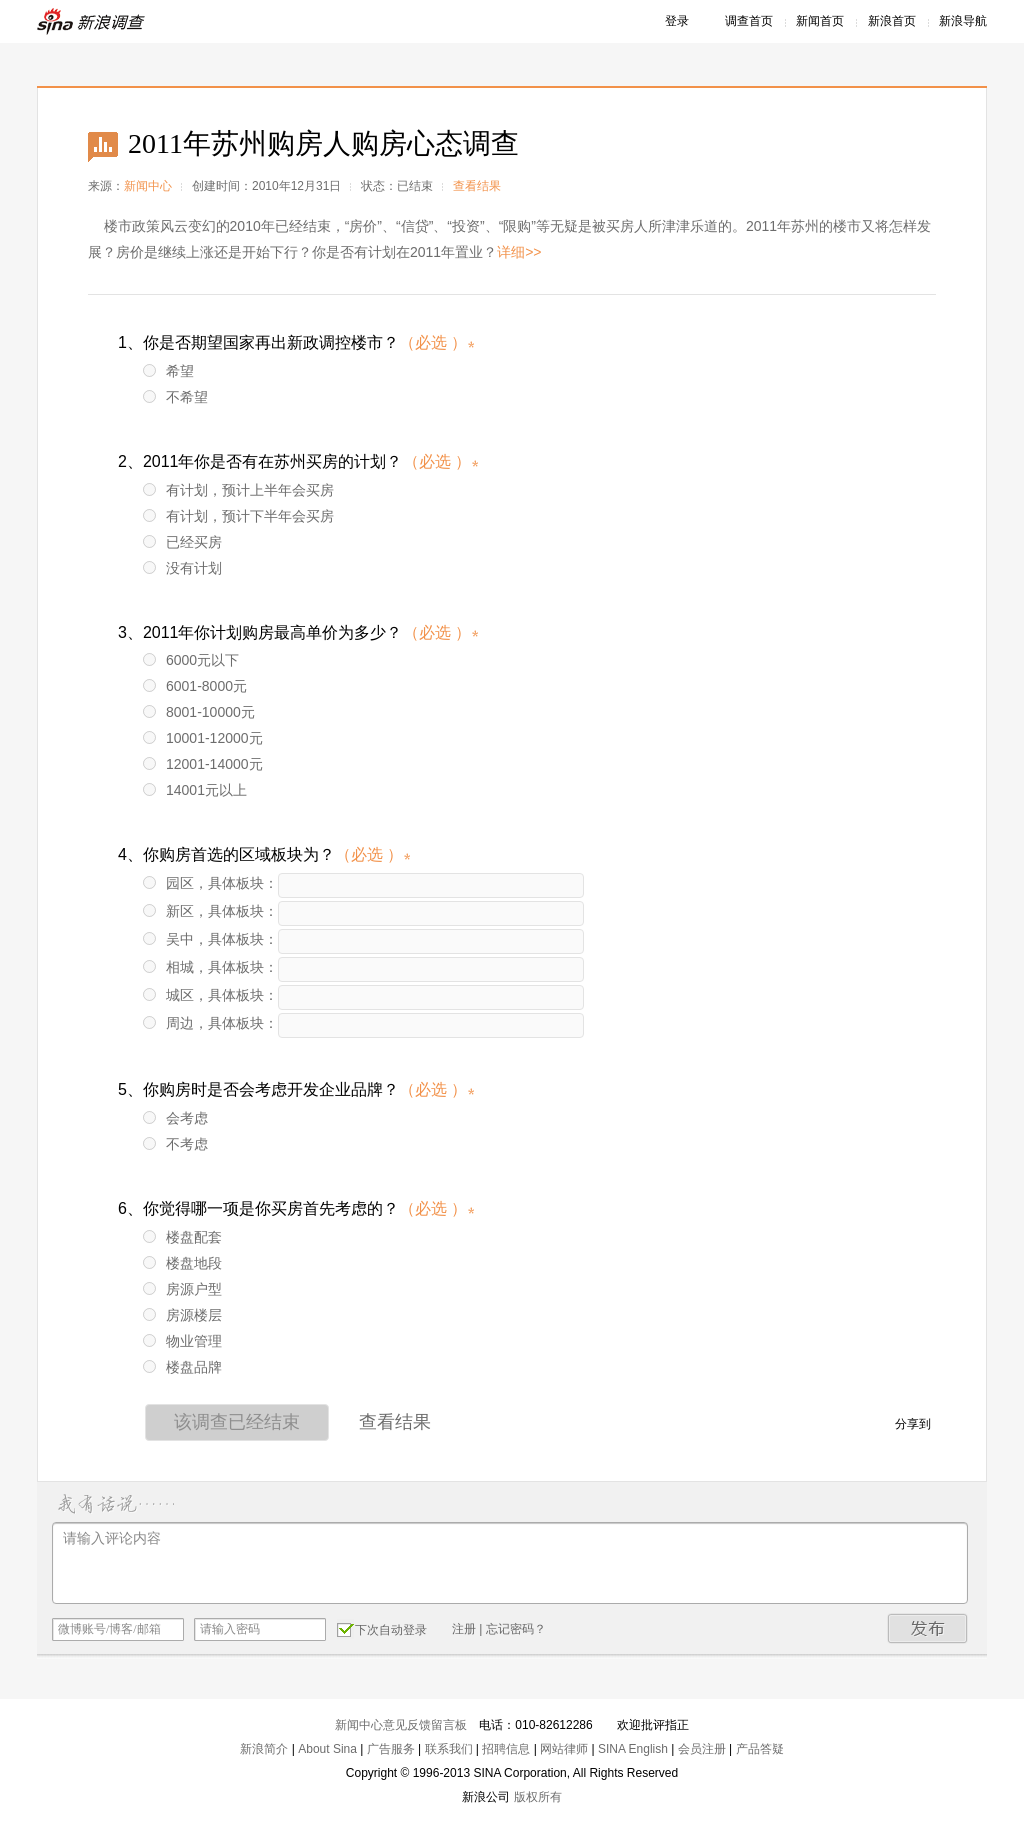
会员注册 (702, 1749)
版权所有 (538, 1797)
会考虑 (175, 1118)
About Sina (327, 1749)
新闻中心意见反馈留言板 (401, 1725)
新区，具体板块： (210, 911)
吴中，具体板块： (210, 939)
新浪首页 (892, 21)
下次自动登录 (382, 1629)
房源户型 (182, 1289)
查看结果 (477, 186)
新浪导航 (963, 21)
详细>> (519, 252)
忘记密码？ (516, 1629)
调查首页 (749, 21)
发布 (928, 1628)
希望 (168, 371)
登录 (677, 21)
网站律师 (564, 1749)
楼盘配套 (182, 1237)
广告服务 (391, 1749)
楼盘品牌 (182, 1367)
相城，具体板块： (210, 967)
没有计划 (182, 568)
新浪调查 (92, 21)
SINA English (633, 1749)
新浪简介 (264, 1749)
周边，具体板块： (210, 1023)
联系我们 (449, 1749)
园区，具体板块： (210, 883)
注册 (464, 1629)
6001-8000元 (195, 686)
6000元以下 (191, 660)
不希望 (175, 397)
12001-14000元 (203, 764)
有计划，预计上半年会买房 (238, 490)
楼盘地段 (182, 1263)
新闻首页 (820, 21)
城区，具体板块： (210, 995)
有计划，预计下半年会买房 (238, 516)
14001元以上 (195, 790)
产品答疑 (760, 1749)
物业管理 (182, 1341)
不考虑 (175, 1144)
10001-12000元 (203, 738)
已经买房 (182, 542)
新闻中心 (148, 186)
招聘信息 (506, 1749)
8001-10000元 (199, 712)
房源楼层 (182, 1315)
